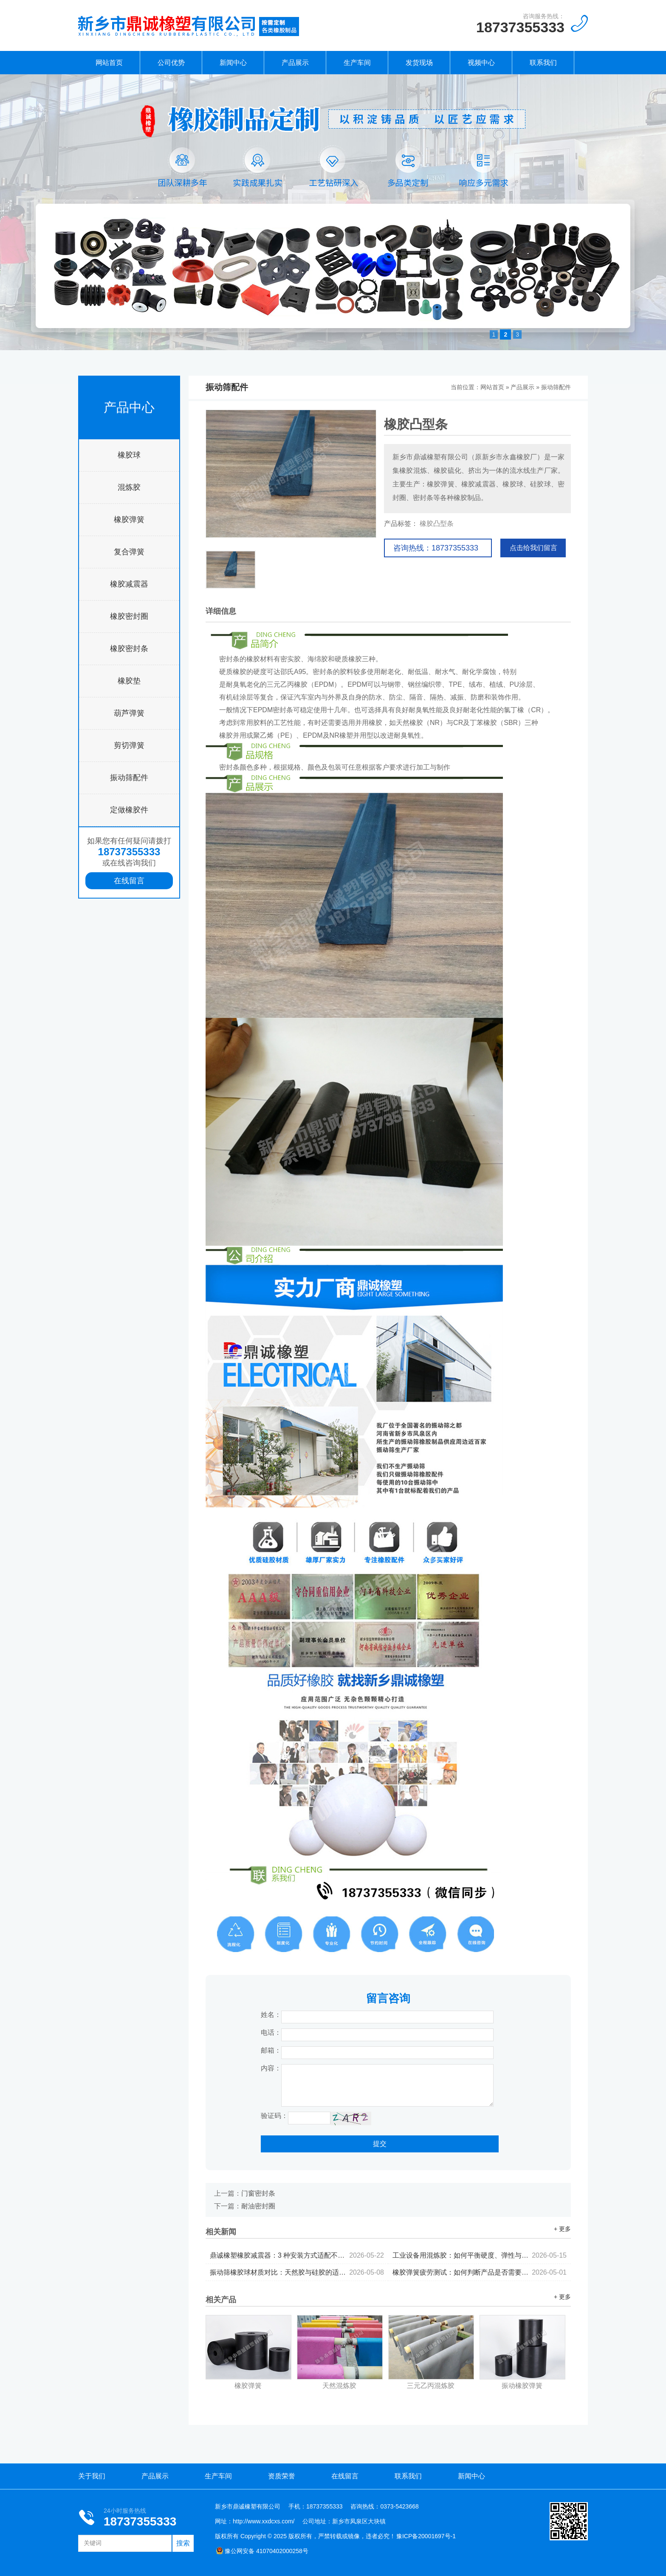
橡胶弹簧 (129, 519)
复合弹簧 (129, 552)
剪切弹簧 (129, 745)
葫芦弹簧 (129, 713)
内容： (271, 2068)
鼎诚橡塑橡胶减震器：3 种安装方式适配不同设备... (297, 2255)
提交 (380, 2143)
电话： (271, 2032)
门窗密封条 (258, 2193)
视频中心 (481, 62)
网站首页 (109, 62)
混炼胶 (129, 487)
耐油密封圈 (258, 2206)
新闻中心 (233, 62)
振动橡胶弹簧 (522, 2385)
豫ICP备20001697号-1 (426, 2536)
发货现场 (419, 62)
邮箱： (271, 2050)
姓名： (271, 2014)
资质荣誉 (281, 2476)
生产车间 (357, 62)
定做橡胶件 (129, 810)
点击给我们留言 (533, 547)
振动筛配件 (129, 777)
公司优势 (171, 62)
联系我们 (543, 62)
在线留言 (129, 880)
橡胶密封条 (129, 648)
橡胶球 (129, 455)
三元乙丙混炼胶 (430, 2385)
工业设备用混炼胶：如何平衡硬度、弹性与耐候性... (479, 2255)
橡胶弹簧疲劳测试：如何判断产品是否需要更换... (479, 2272)
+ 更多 (562, 2228)
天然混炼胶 (339, 2385)
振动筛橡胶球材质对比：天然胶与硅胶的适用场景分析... (297, 2272)
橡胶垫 (129, 681)
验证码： (274, 2115)
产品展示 (295, 62)
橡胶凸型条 (437, 523)
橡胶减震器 (129, 584)
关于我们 (91, 2476)
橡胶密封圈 (129, 616)
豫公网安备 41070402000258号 (262, 2551)
